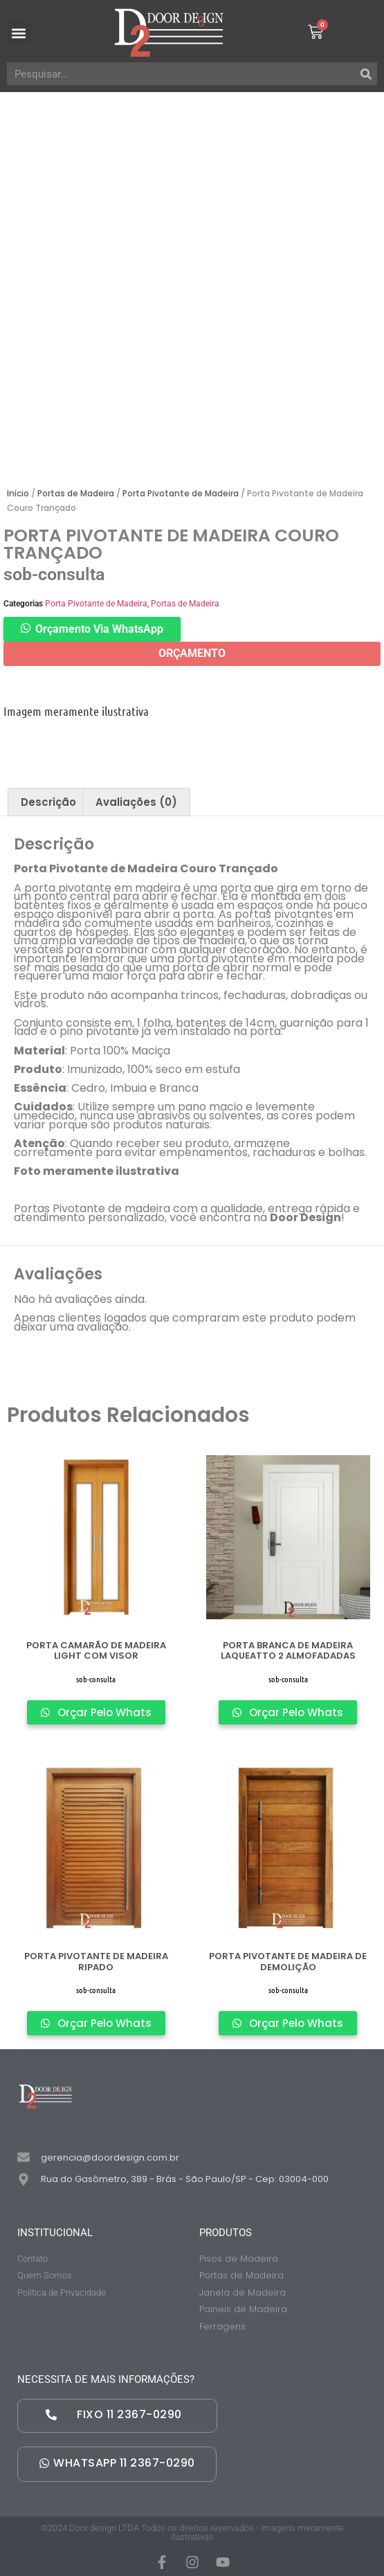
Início (18, 493)
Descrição (48, 802)
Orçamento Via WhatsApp (99, 629)
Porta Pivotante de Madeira (180, 493)
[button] (18, 32)
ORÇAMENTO (192, 653)
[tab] (48, 802)
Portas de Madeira (75, 493)
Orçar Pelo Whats (103, 1712)
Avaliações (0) (136, 802)
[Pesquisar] (365, 73)
